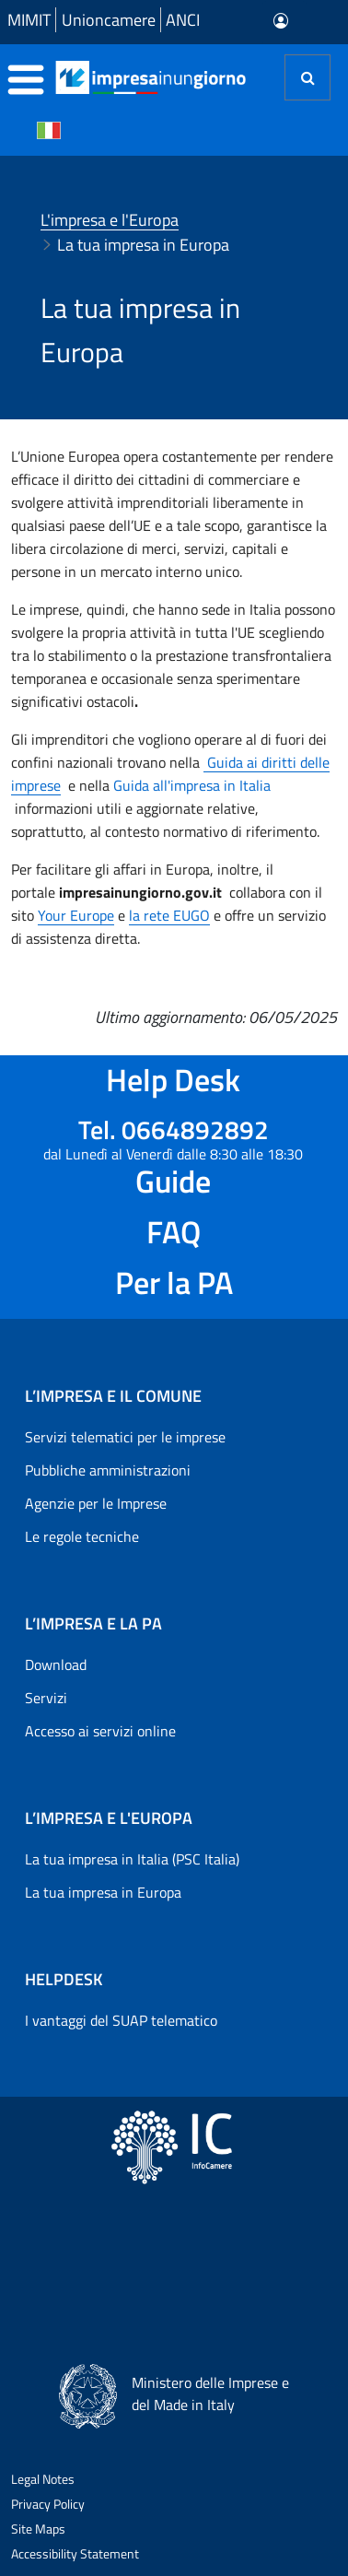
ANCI (183, 19)
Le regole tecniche (82, 1536)
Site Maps (38, 2528)
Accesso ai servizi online (100, 1731)
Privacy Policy (48, 2503)
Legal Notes (43, 2478)
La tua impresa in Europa (103, 1892)
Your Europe (76, 915)
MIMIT (29, 19)
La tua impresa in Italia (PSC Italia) (132, 1859)
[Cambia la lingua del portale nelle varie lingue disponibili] (48, 129)
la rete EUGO (169, 915)
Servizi (46, 1698)
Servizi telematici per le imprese (125, 1437)
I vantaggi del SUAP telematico (121, 2020)
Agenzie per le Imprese (96, 1503)
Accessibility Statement (75, 2553)
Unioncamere (109, 19)
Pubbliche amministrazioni (108, 1470)
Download (56, 1664)
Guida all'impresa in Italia (192, 785)
